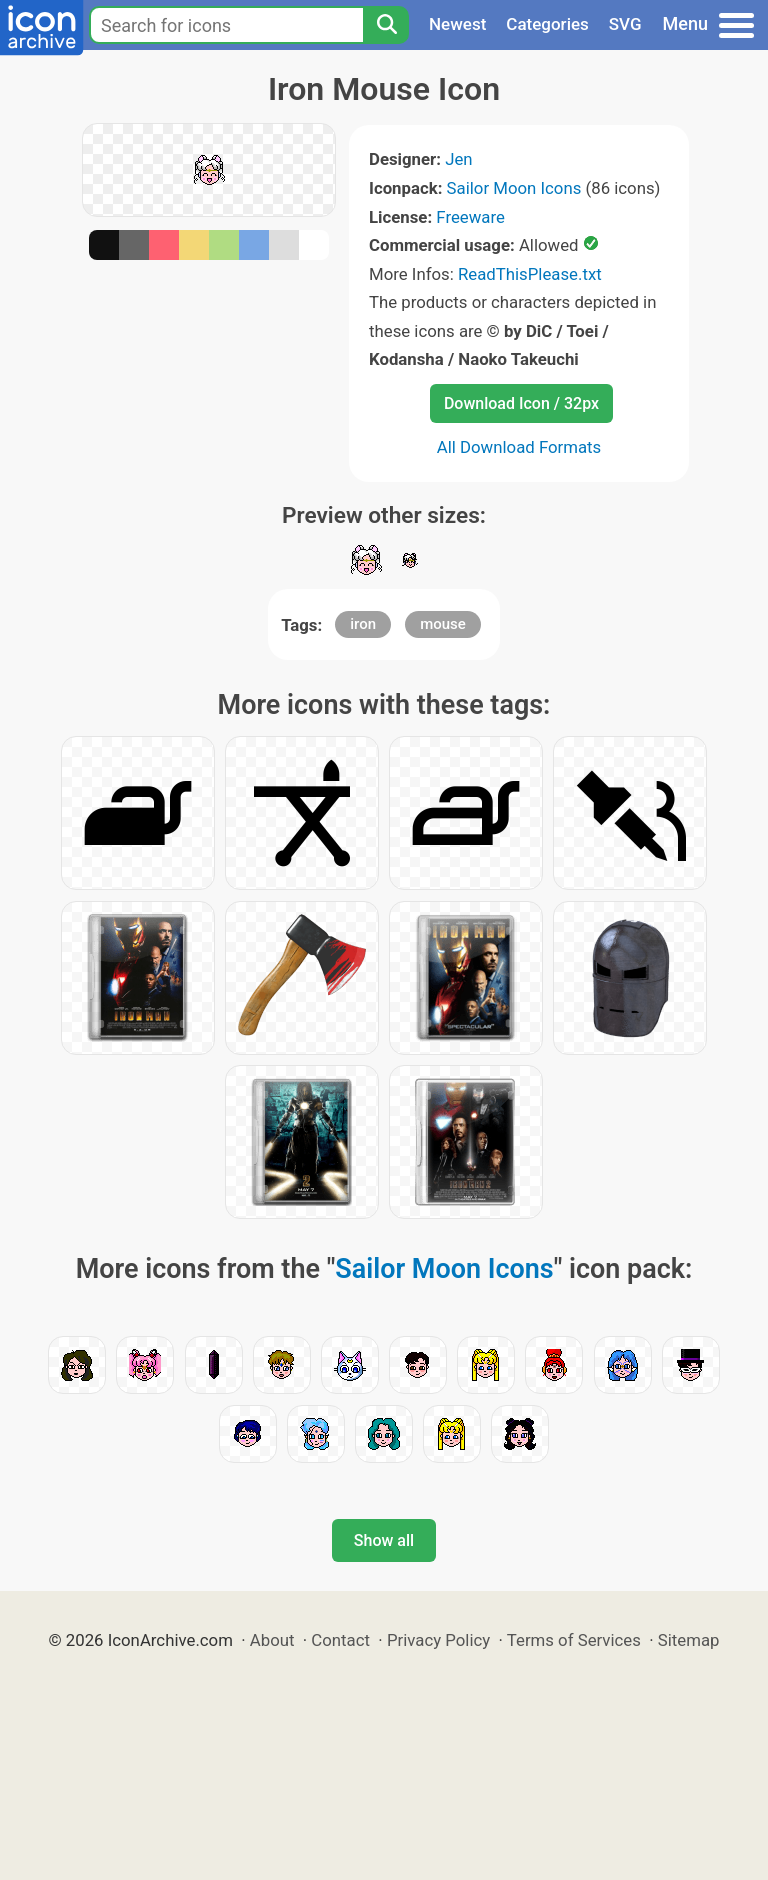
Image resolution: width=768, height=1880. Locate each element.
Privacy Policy (438, 1640)
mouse (443, 624)
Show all (384, 1540)
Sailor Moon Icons (514, 188)
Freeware (470, 217)
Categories (547, 24)
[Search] (386, 25)
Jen (458, 159)
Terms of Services (574, 1640)
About (272, 1640)
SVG (625, 24)
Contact (340, 1640)
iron (363, 624)
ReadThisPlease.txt (530, 274)
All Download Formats (519, 447)
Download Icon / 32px (521, 403)
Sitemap (689, 1640)
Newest (457, 24)
